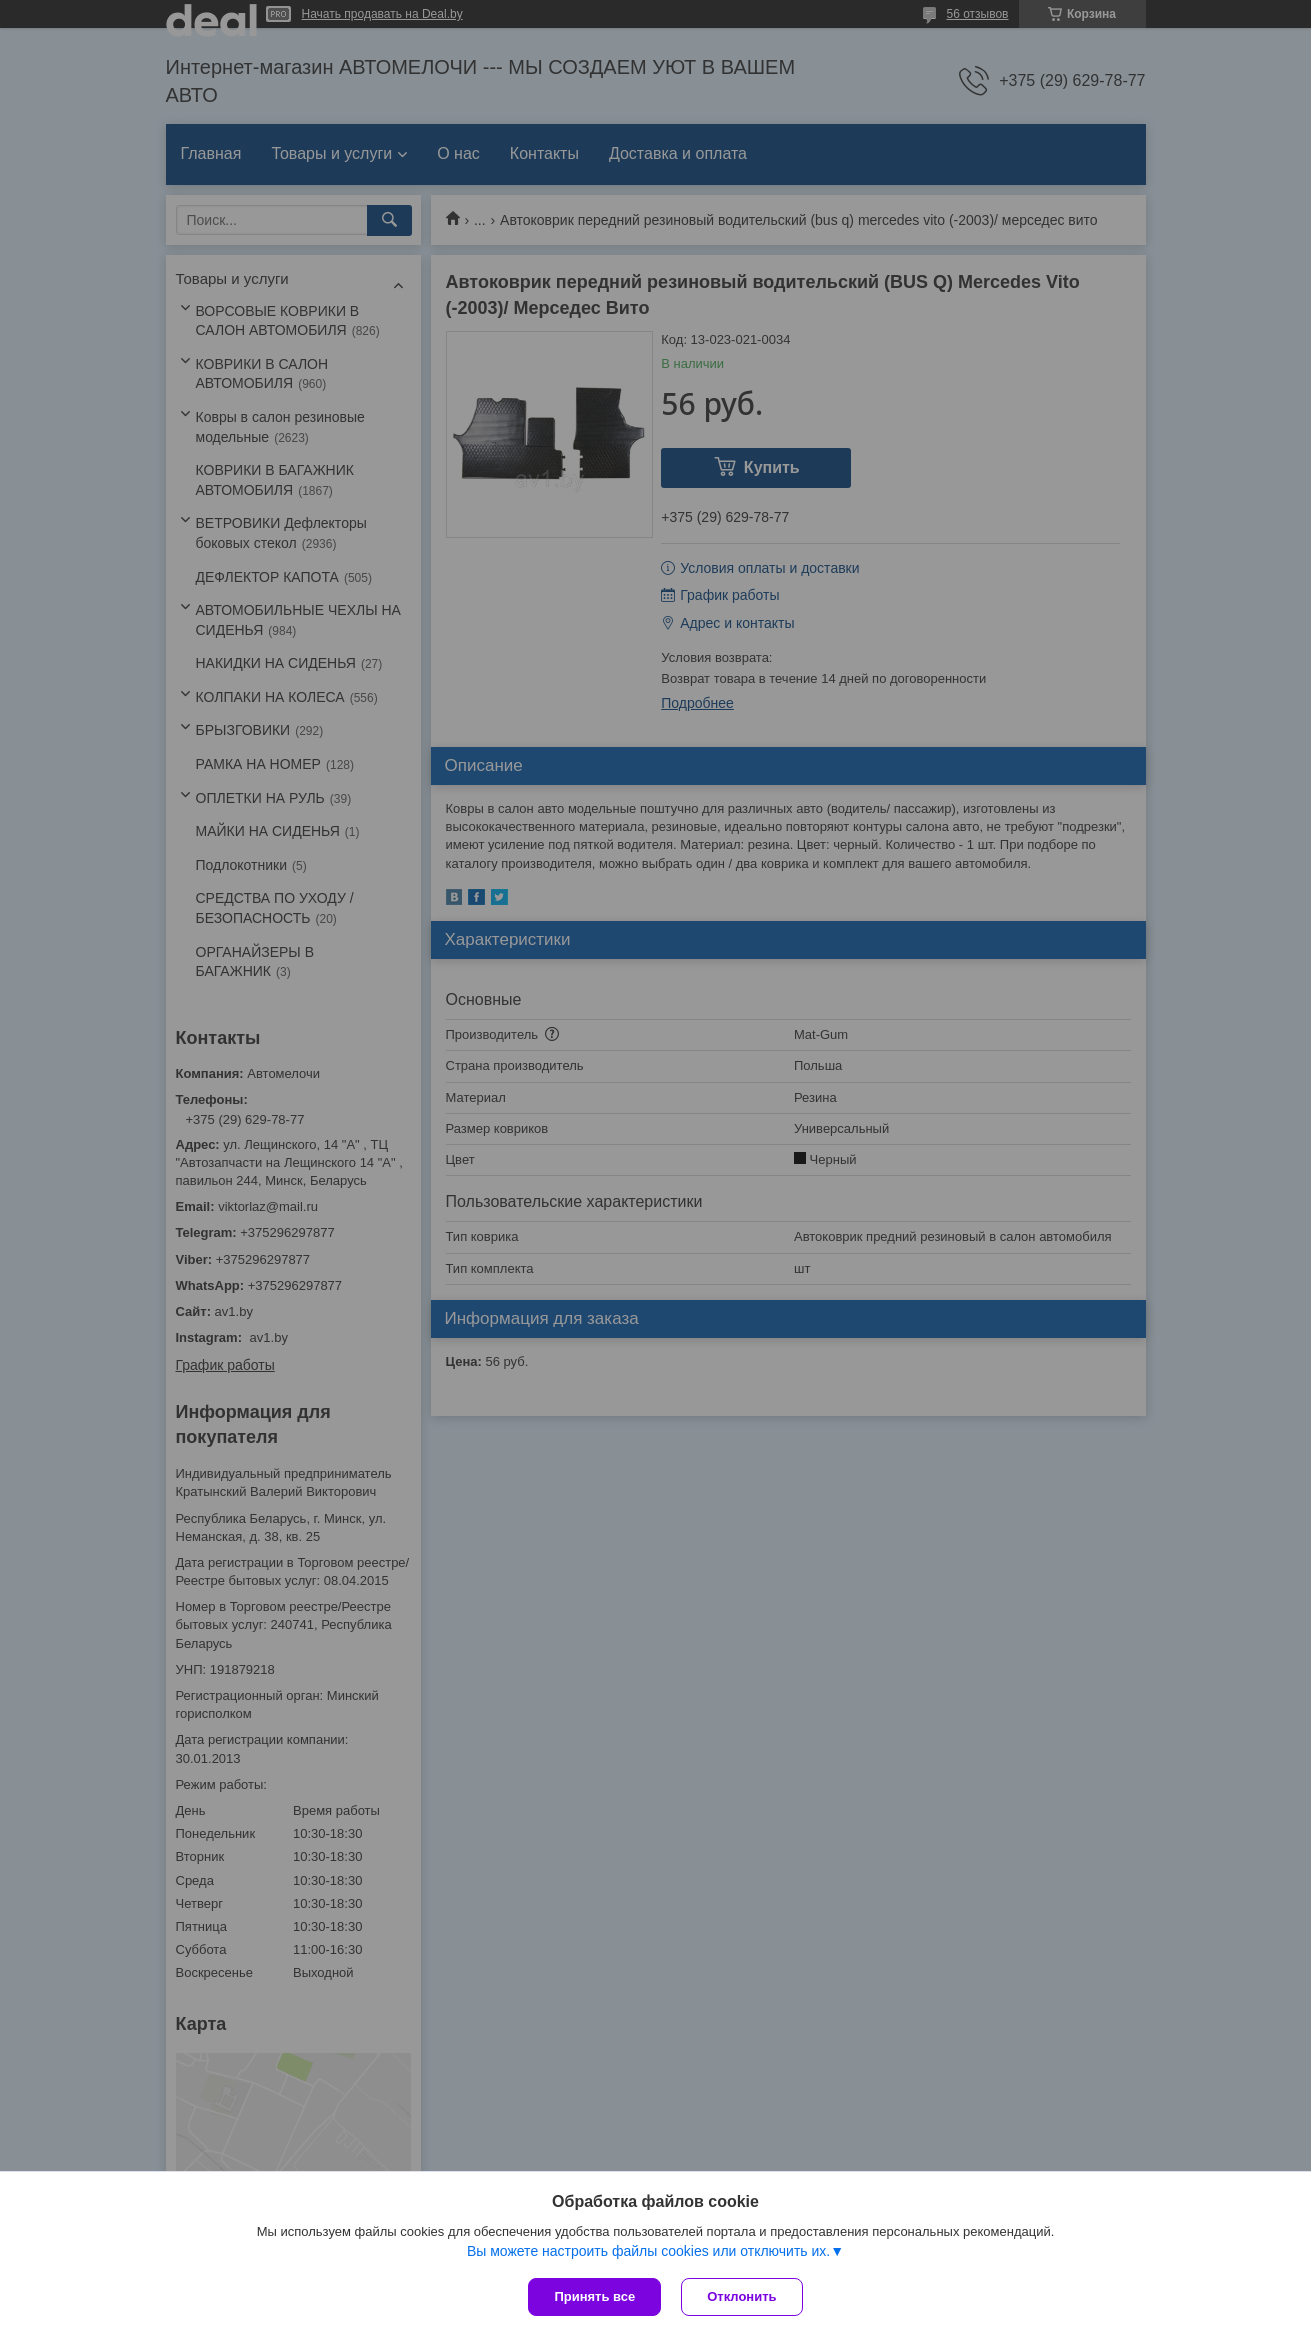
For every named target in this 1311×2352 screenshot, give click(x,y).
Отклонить (741, 2296)
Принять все (594, 2296)
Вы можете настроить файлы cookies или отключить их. (648, 2251)
